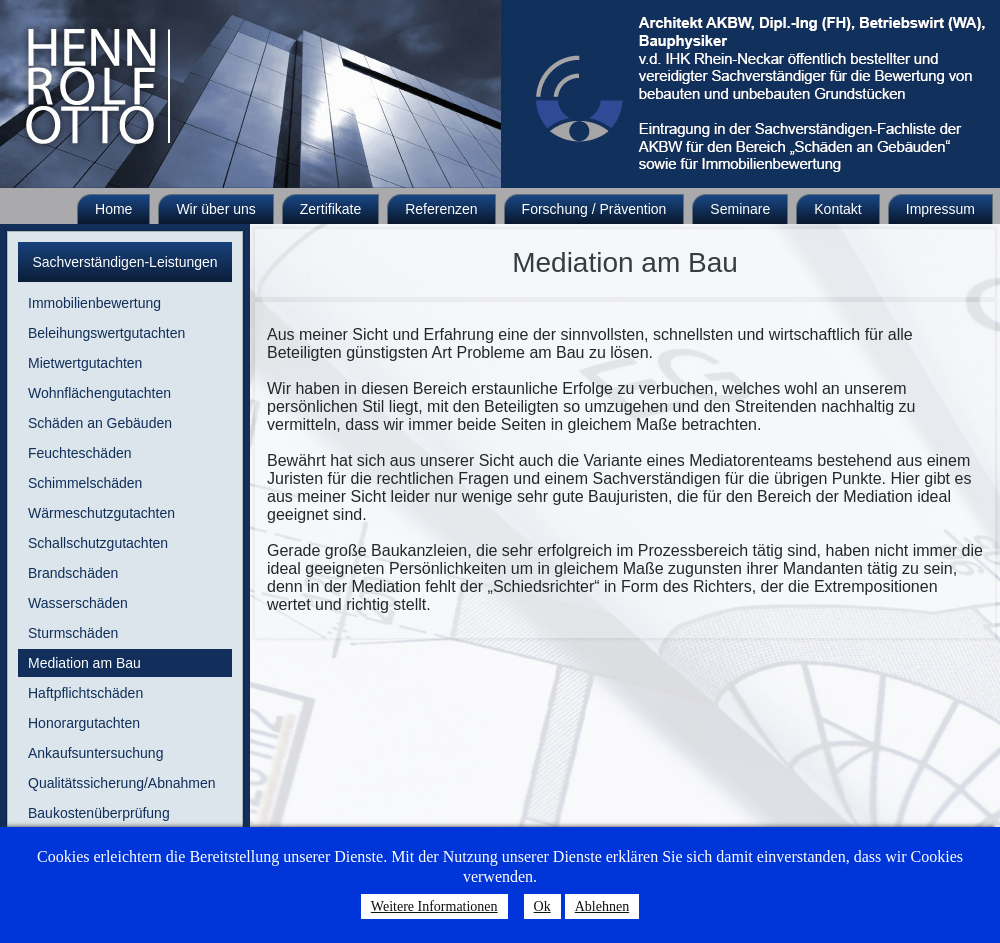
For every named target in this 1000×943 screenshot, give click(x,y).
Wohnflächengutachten (99, 393)
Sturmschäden (73, 633)
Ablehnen (602, 906)
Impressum (940, 209)
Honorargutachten (84, 723)
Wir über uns (215, 209)
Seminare (740, 209)
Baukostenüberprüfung (99, 813)
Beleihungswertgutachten (106, 333)
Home (113, 209)
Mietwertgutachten (85, 363)
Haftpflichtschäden (85, 693)
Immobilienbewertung (94, 303)
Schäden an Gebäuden (100, 423)
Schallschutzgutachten (98, 543)
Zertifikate (330, 209)
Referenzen (441, 209)
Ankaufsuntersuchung (95, 753)
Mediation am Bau (84, 663)
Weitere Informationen (434, 906)
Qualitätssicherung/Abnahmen (122, 783)
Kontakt (837, 209)
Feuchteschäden (80, 453)
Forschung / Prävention (594, 209)
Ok (542, 906)
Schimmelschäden (85, 483)
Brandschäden (73, 573)
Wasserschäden (78, 603)
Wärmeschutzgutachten (101, 513)
